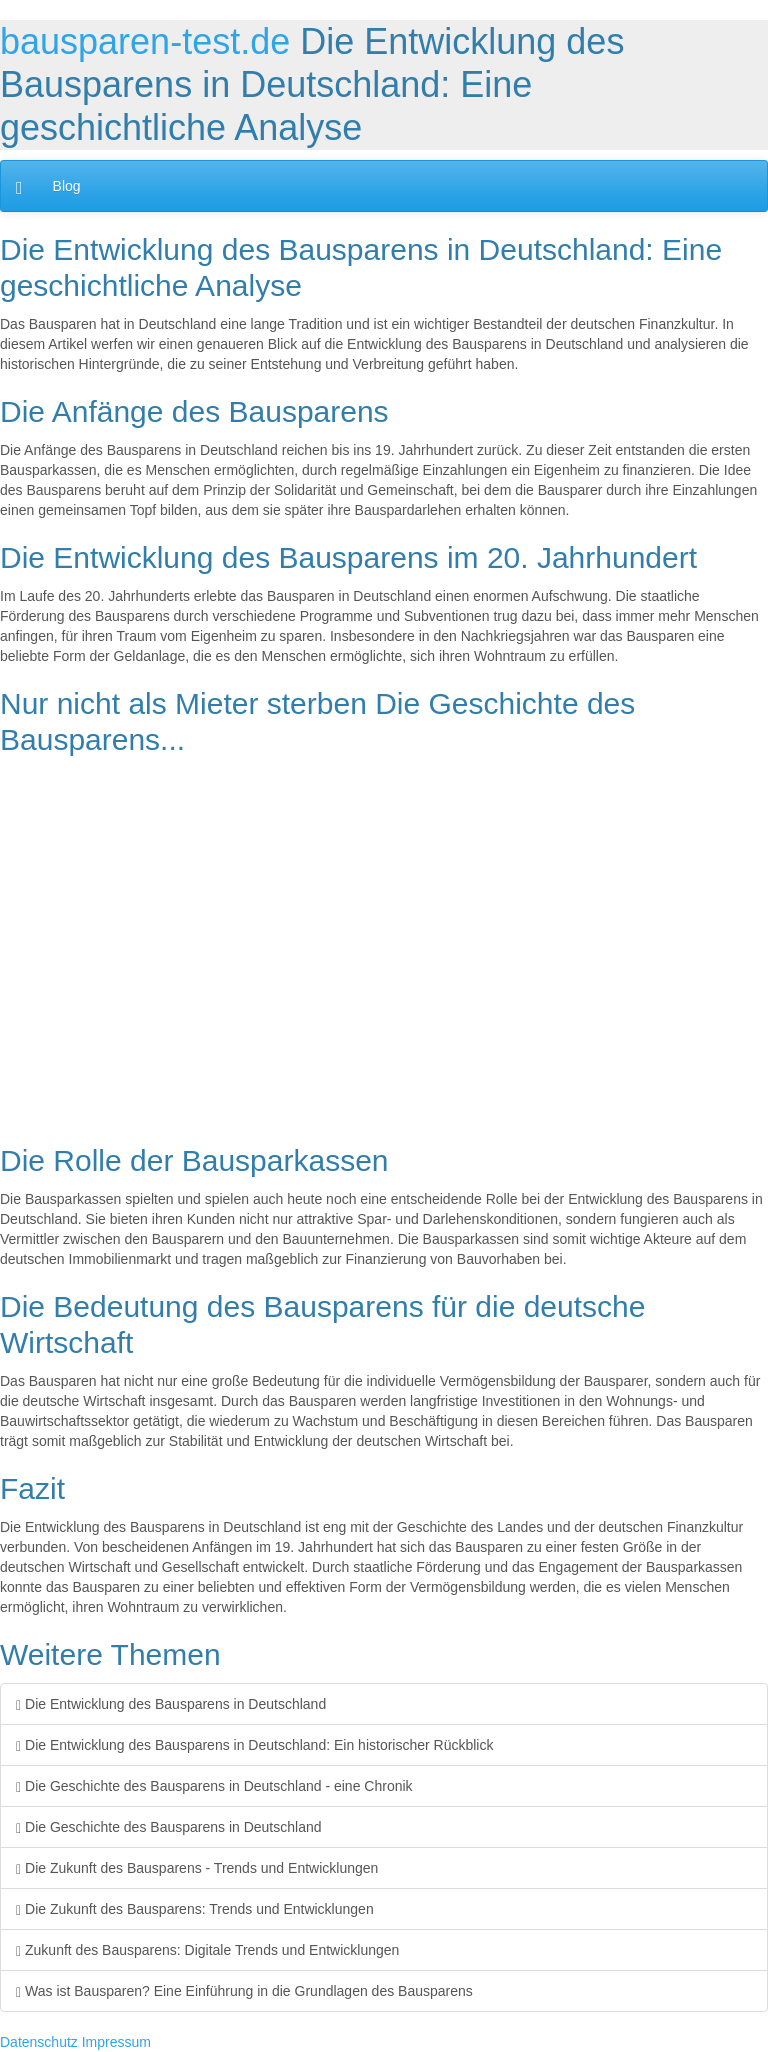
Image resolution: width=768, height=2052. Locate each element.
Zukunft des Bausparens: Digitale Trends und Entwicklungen (207, 1950)
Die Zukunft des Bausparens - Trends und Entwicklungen (197, 1868)
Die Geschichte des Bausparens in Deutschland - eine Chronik (214, 1786)
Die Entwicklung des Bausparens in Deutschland (171, 1704)
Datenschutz (39, 2042)
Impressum (116, 2042)
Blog (67, 186)
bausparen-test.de (145, 41)
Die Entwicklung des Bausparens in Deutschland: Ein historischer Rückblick (254, 1745)
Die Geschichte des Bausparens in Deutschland (169, 1827)
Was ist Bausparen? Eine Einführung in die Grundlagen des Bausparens (244, 1991)
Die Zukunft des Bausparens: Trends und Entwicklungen (195, 1909)
